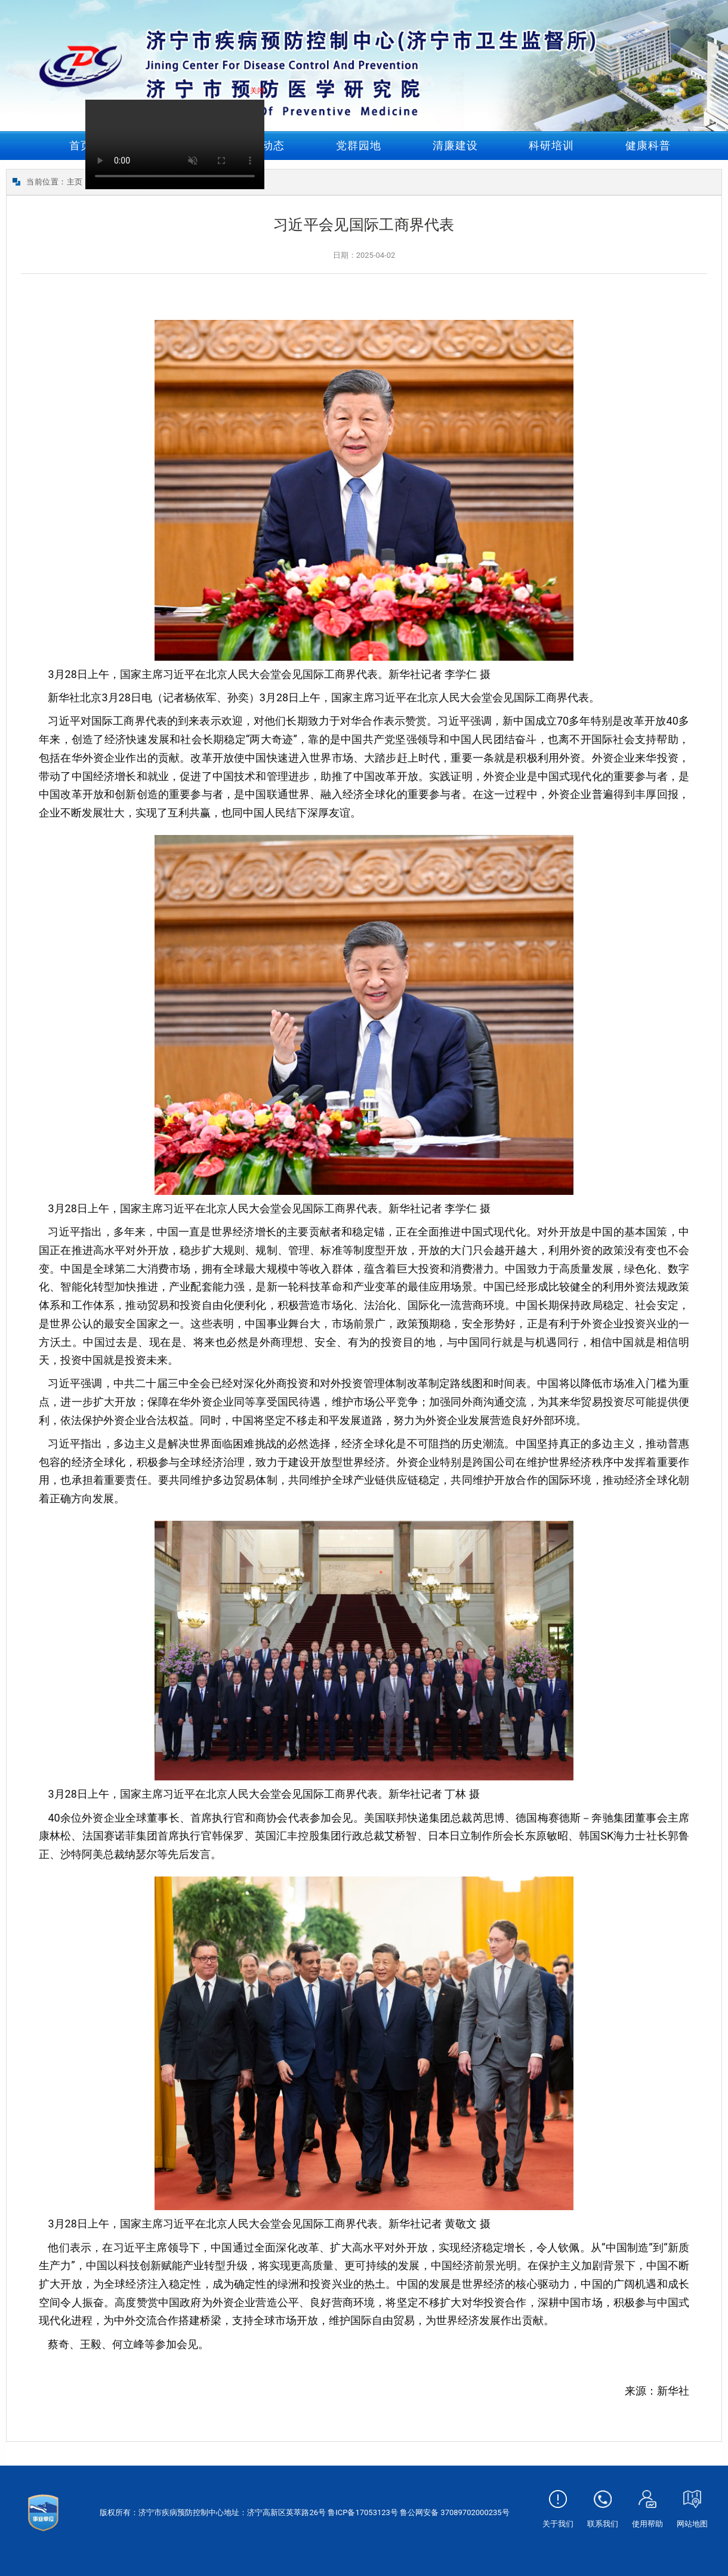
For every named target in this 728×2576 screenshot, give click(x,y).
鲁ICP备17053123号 (363, 2512)
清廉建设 (455, 145)
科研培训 (551, 145)
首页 (80, 145)
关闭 (261, 95)
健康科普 (648, 145)
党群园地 (358, 145)
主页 (75, 181)
